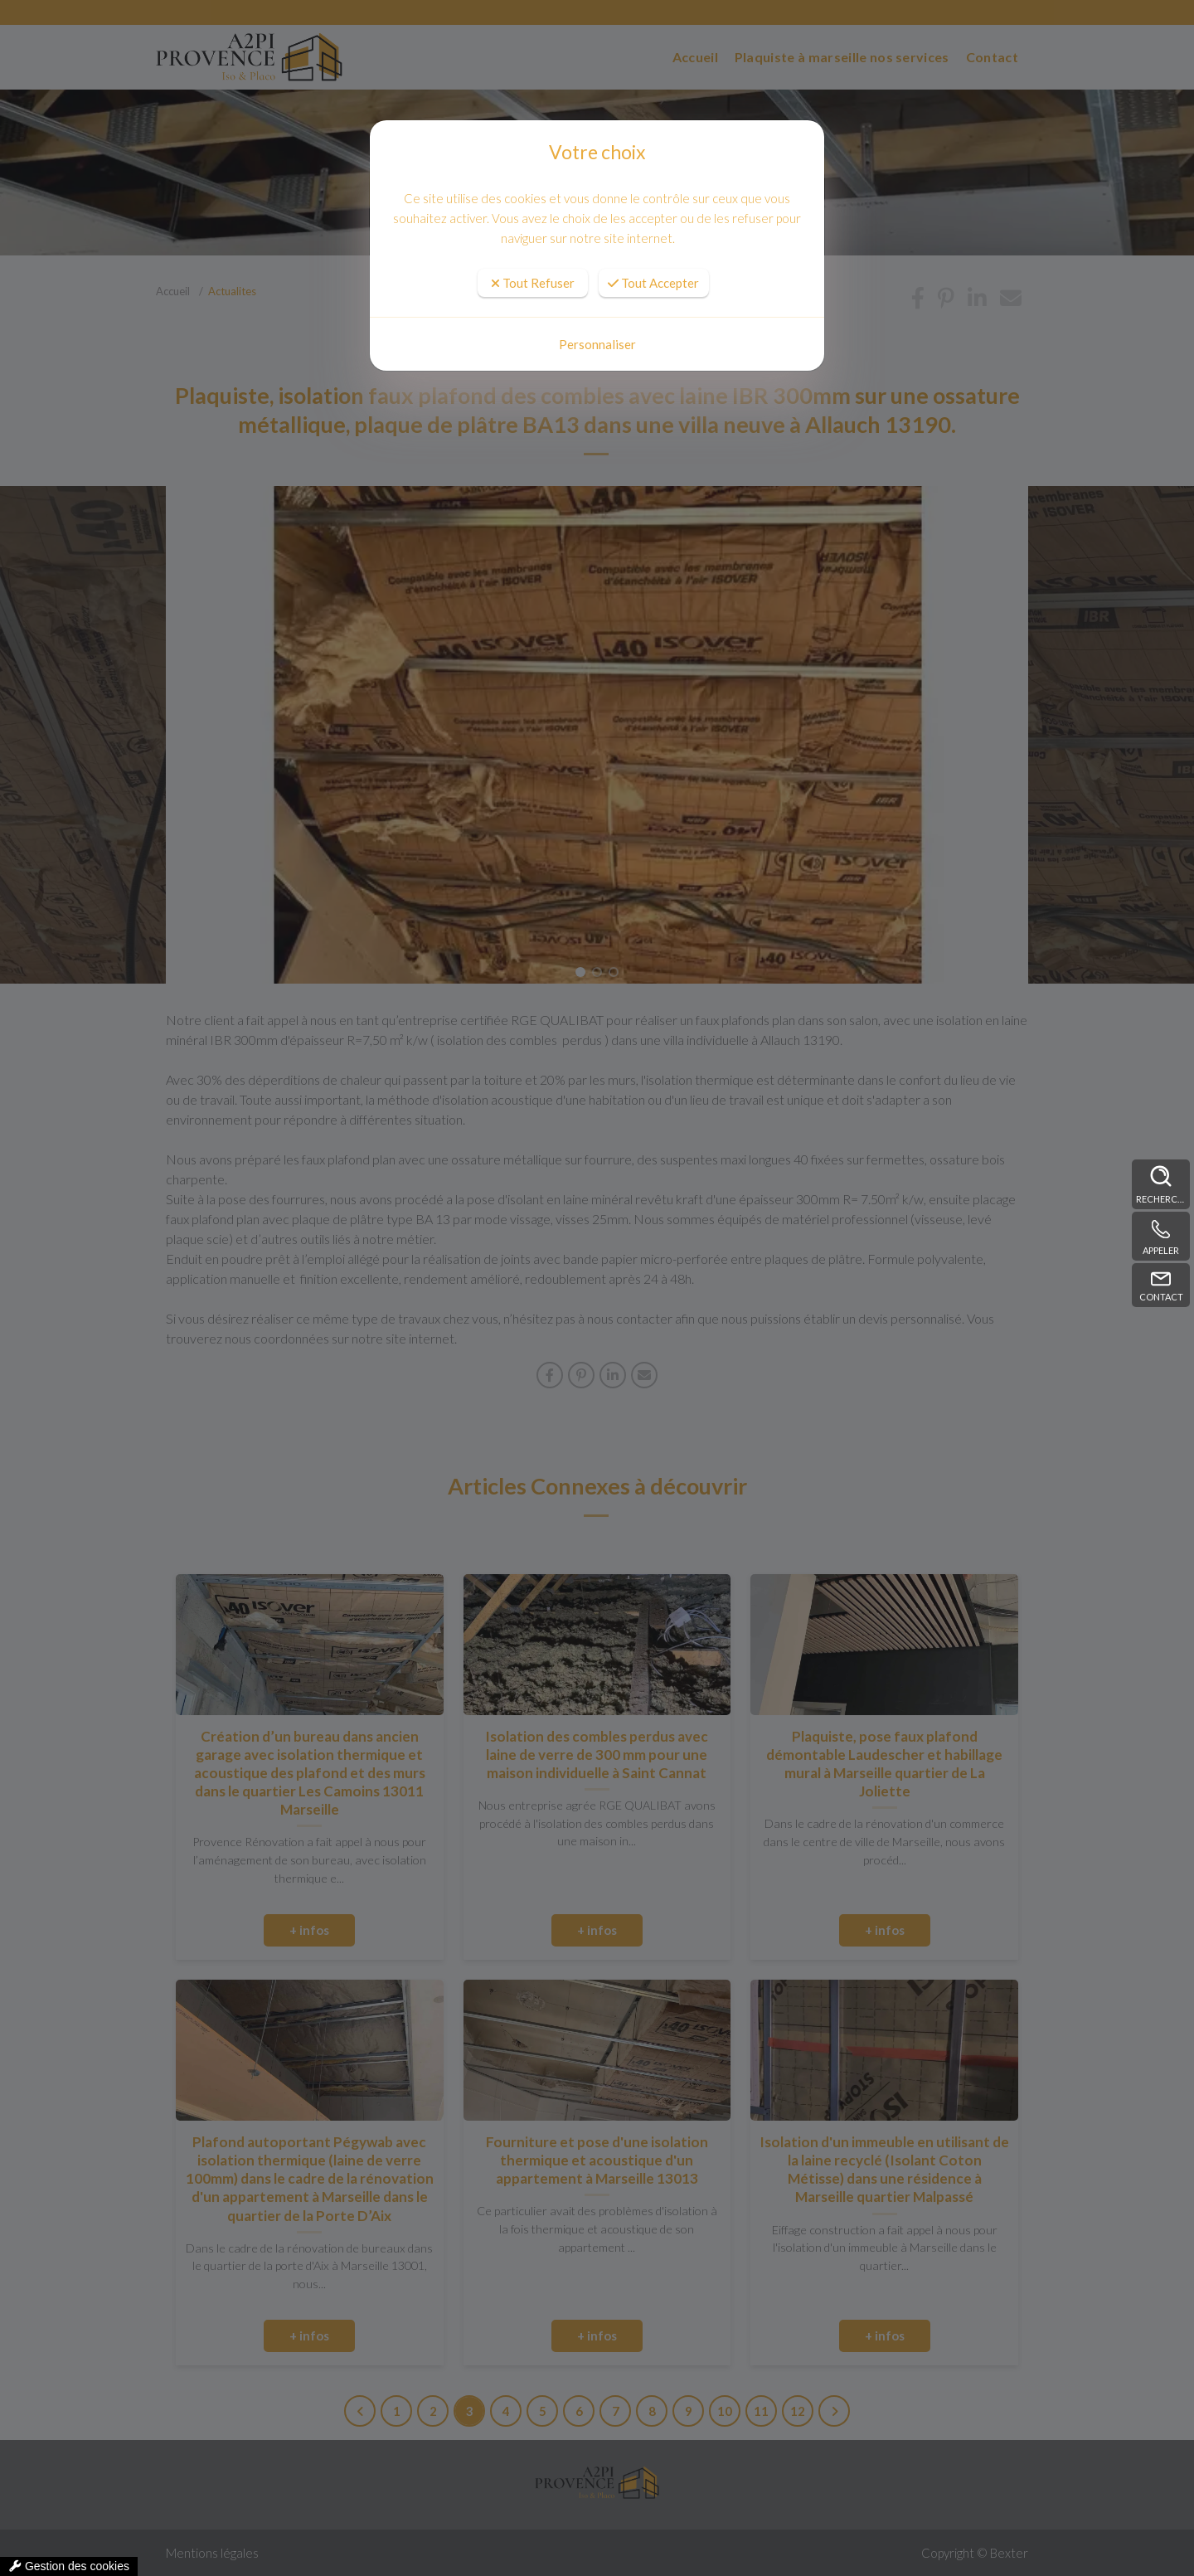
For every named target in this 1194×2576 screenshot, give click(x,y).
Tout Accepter (653, 282)
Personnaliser (597, 344)
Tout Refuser (533, 282)
